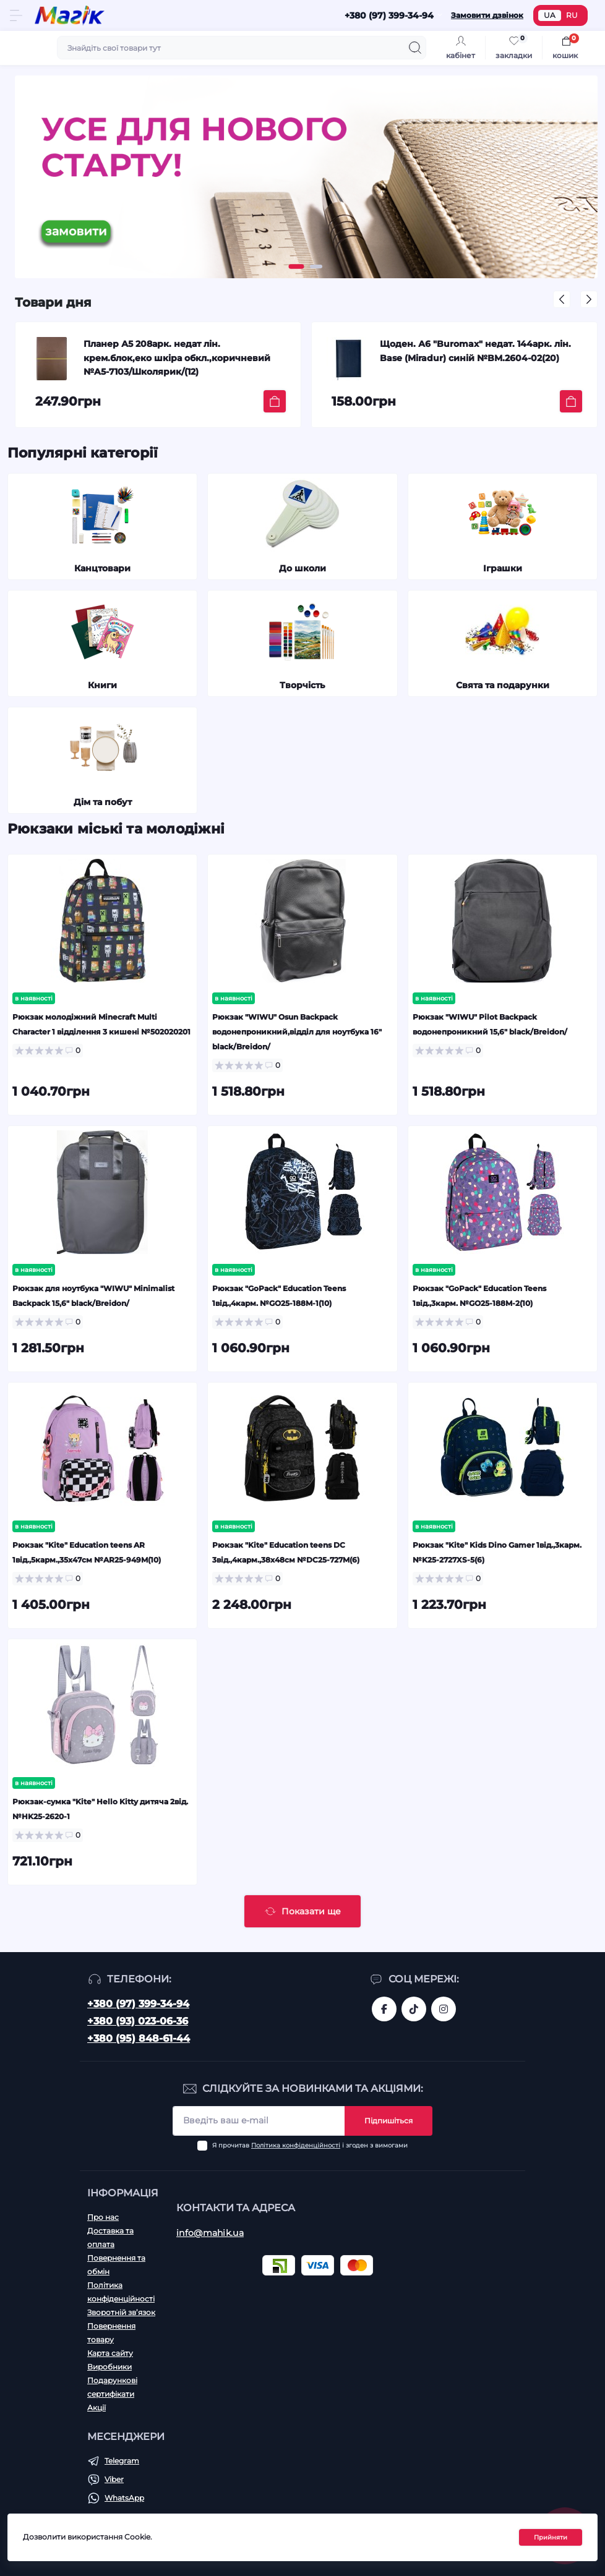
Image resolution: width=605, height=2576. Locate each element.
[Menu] (16, 15)
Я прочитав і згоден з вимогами (310, 2145)
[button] (296, 267)
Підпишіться (388, 2120)
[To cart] (275, 401)
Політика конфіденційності (295, 2145)
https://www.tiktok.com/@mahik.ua (414, 2009)
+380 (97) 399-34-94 (138, 2004)
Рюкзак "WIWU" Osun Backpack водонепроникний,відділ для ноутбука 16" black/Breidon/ (297, 1031)
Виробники (109, 2366)
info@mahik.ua (210, 2232)
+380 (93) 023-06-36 (137, 2021)
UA (550, 15)
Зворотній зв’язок (121, 2312)
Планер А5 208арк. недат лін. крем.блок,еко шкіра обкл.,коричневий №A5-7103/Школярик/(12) (177, 357)
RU (572, 15)
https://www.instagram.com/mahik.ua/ (443, 2009)
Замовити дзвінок (487, 15)
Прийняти (550, 2537)
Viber (114, 2479)
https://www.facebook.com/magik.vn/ (384, 2009)
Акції (96, 2407)
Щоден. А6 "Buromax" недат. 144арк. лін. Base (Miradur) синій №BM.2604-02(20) (475, 350)
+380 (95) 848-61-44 (138, 2038)
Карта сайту (110, 2353)
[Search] (415, 47)
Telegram (122, 2460)
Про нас (103, 2217)
